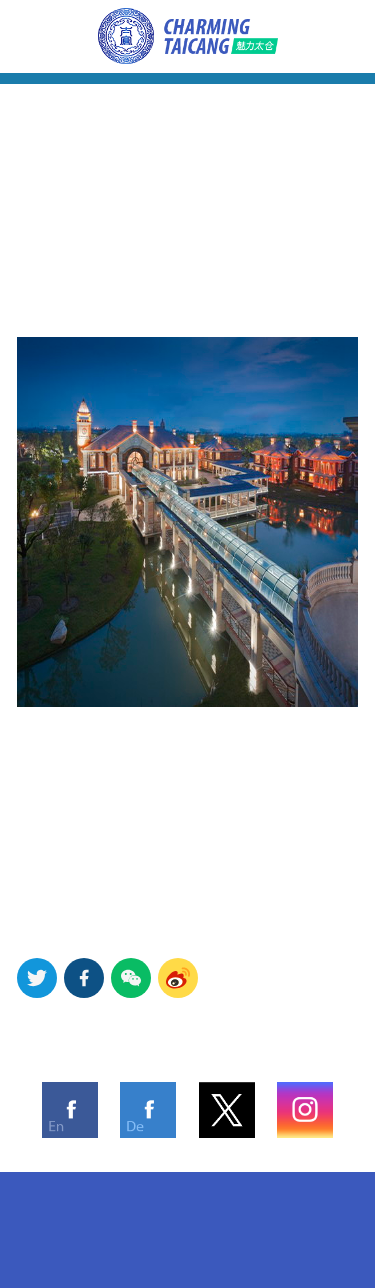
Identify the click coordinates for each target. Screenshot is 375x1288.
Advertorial (336, 14)
